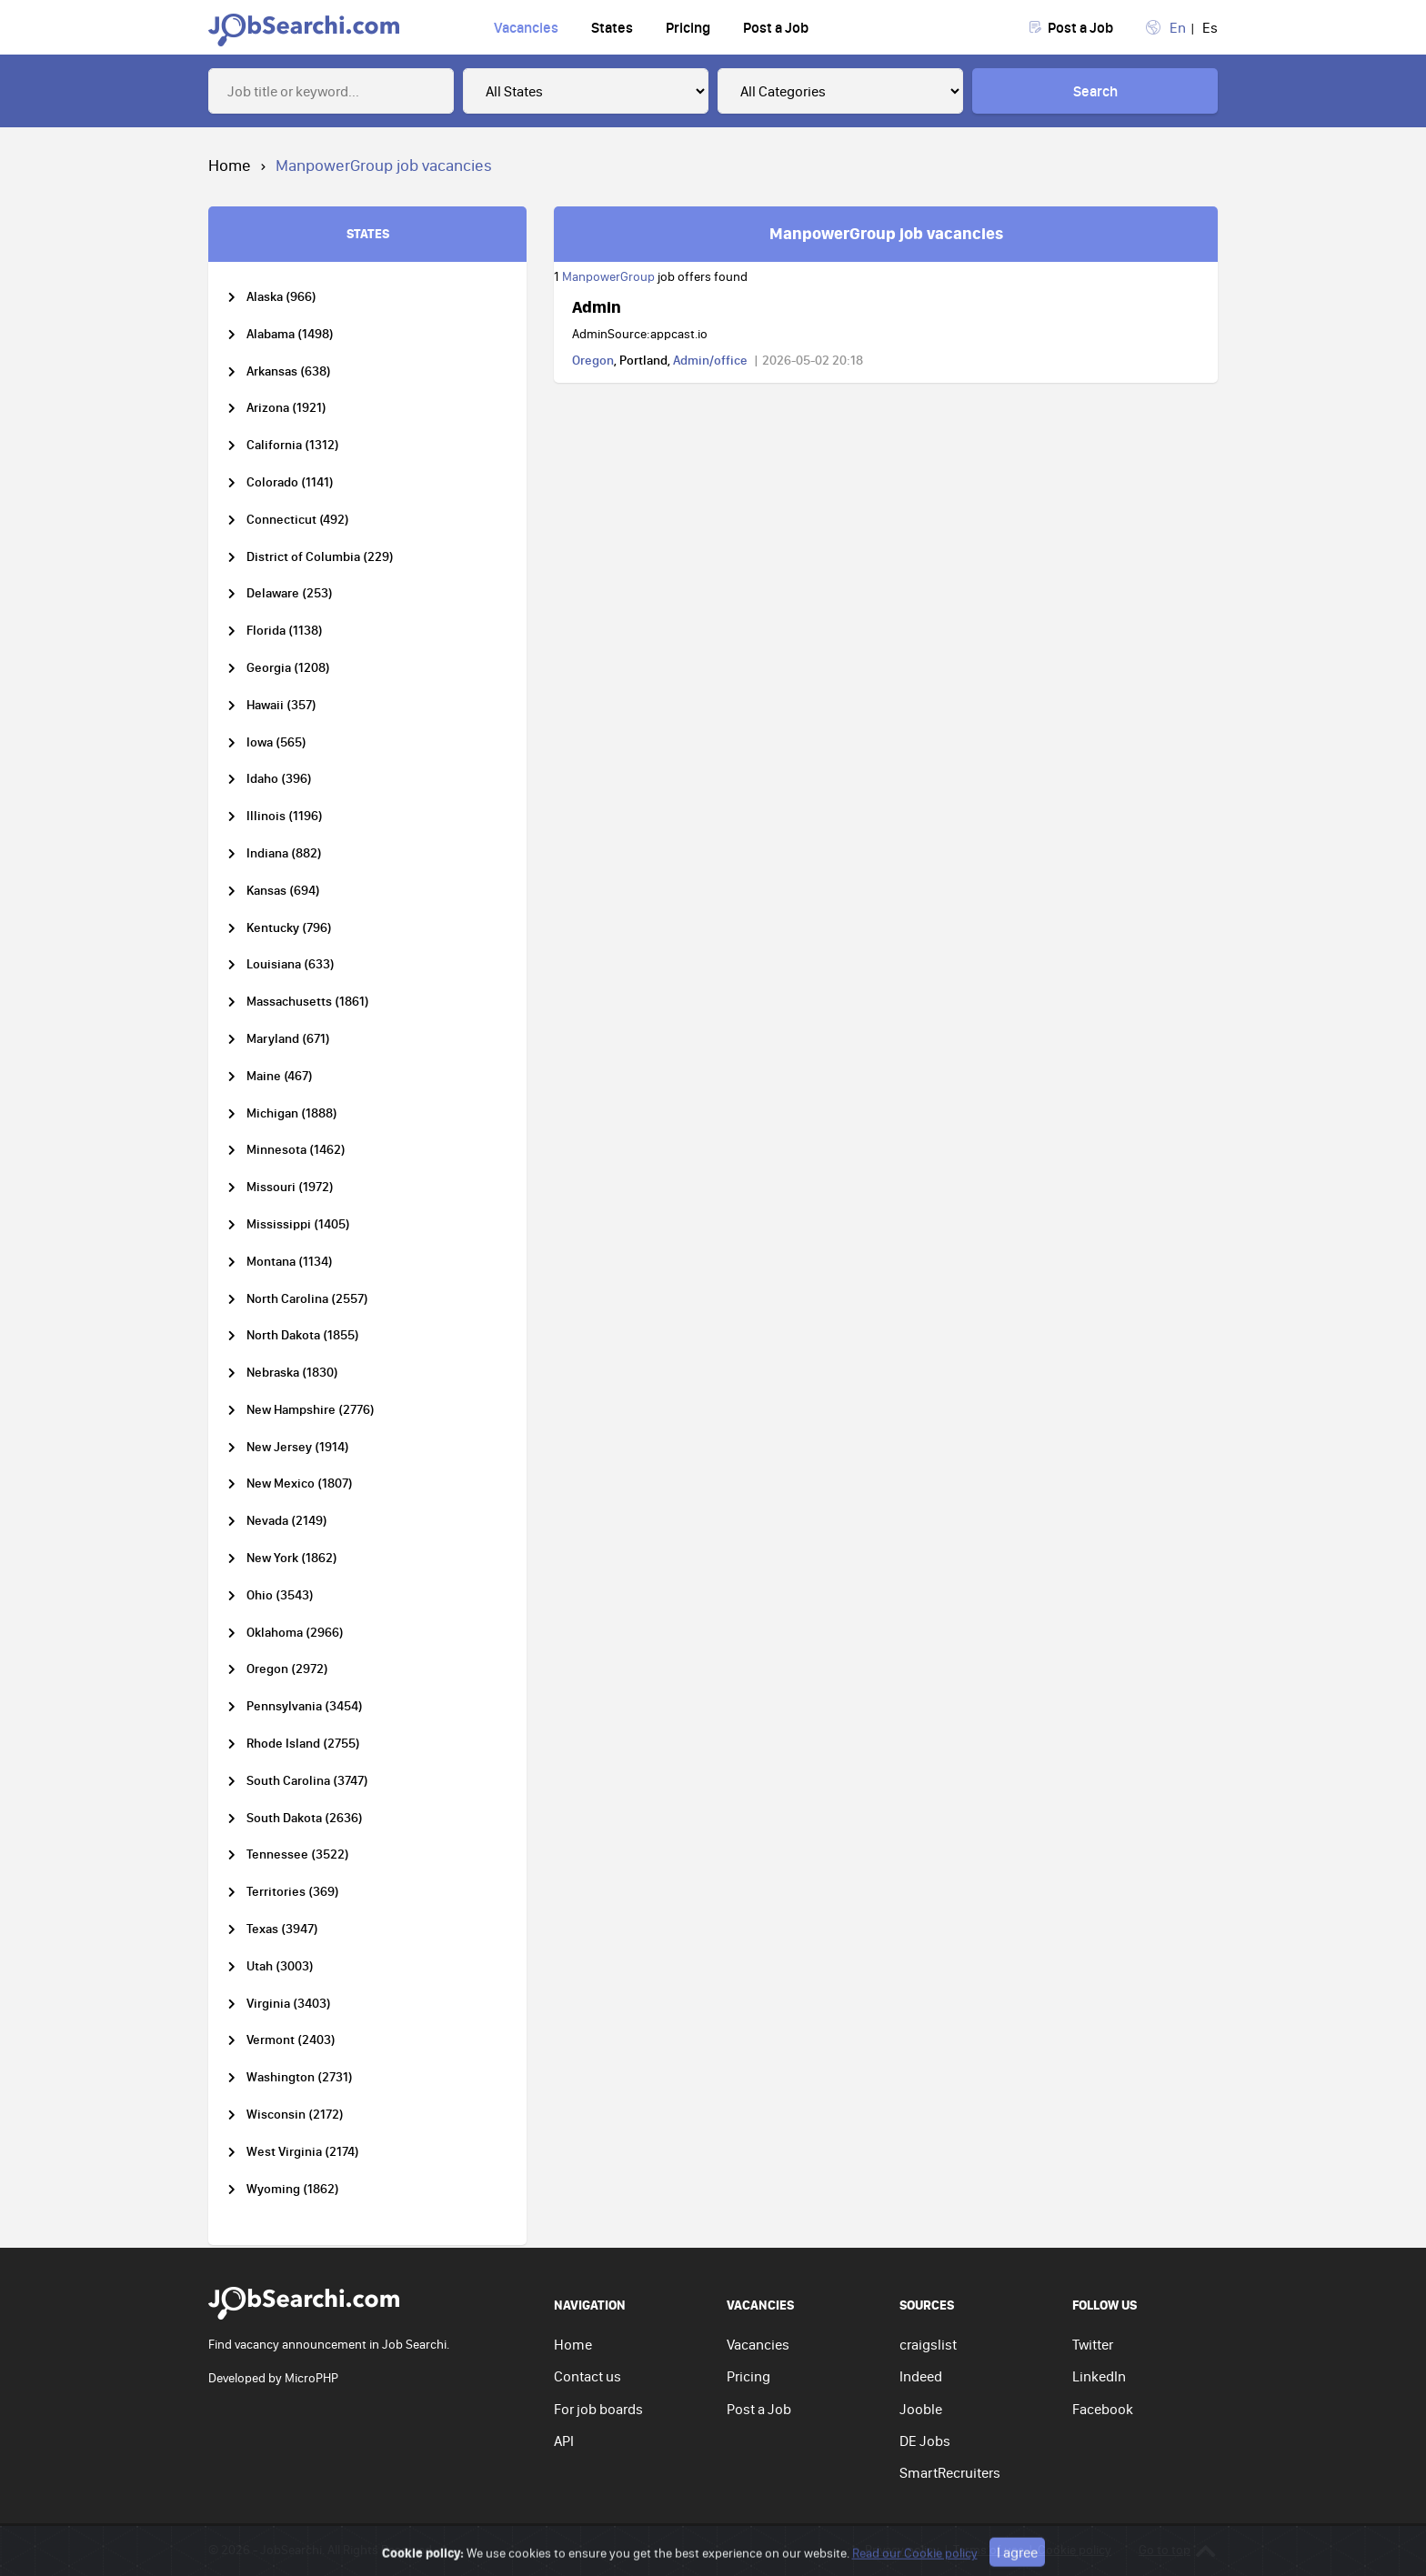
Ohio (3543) (280, 1595)
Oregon (593, 360)
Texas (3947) (282, 1929)
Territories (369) (292, 1891)
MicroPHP (311, 2378)
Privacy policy (902, 2549)
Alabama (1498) (290, 334)
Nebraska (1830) (292, 1372)
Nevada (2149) (286, 1521)
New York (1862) (291, 1558)
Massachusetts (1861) (307, 1001)
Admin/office (710, 360)
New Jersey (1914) (297, 1447)
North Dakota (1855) (302, 1335)
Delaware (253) (289, 593)
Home (229, 165)
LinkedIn (1099, 2376)
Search (1095, 91)
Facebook (1102, 2409)
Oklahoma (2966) (295, 1632)
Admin (596, 306)
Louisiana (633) (290, 964)
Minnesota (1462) (296, 1150)
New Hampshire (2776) (310, 1410)
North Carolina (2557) (307, 1299)
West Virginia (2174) (302, 2152)
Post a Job (775, 27)
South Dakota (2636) (304, 1818)
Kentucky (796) (289, 928)
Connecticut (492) (297, 519)
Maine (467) (279, 1076)
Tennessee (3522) (297, 1854)
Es (1210, 27)
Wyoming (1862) (292, 2189)
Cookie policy (1074, 2549)
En (1178, 27)
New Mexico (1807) (299, 1483)
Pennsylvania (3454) (304, 1706)
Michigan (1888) (291, 1113)
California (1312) (292, 445)
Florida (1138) (284, 630)
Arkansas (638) (288, 371)
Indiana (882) (284, 853)
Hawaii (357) (281, 705)
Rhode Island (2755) (303, 1743)
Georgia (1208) (288, 668)
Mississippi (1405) (298, 1224)
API (564, 2440)
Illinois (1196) (284, 816)
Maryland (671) (288, 1039)
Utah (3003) (280, 1966)
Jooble (920, 2409)
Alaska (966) (281, 297)
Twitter (1092, 2344)
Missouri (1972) (290, 1187)
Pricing (688, 27)
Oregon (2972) (287, 1669)
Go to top (1177, 2550)
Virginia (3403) (288, 2003)
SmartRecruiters (949, 2472)
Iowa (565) (276, 742)
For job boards (598, 2409)
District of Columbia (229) (320, 557)
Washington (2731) (299, 2077)
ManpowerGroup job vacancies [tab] (886, 233)
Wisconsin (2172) (295, 2114)
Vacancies (526, 27)
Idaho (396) (279, 779)
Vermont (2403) (291, 2040)
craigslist (928, 2344)
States (612, 27)
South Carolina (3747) (307, 1781)
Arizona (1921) (286, 408)
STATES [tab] (367, 233)
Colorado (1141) (290, 482)
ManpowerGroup (608, 276)
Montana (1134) (289, 1261)
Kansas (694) (283, 890)
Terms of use (988, 2549)
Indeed (920, 2376)
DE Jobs (924, 2440)
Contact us (587, 2376)
